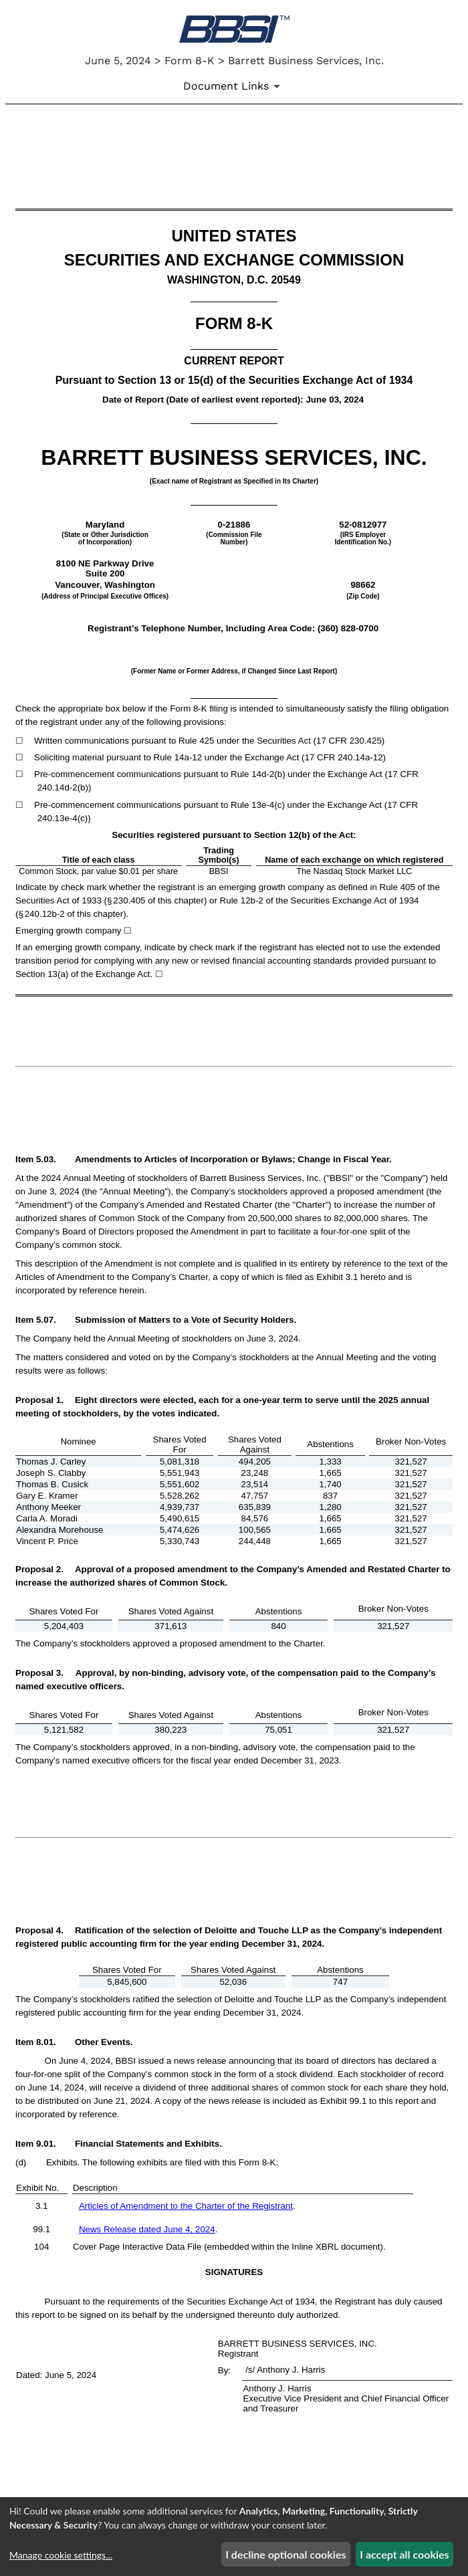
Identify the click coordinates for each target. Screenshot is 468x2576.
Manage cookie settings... (60, 2555)
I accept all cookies (404, 2554)
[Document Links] (234, 86)
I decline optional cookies (285, 2554)
